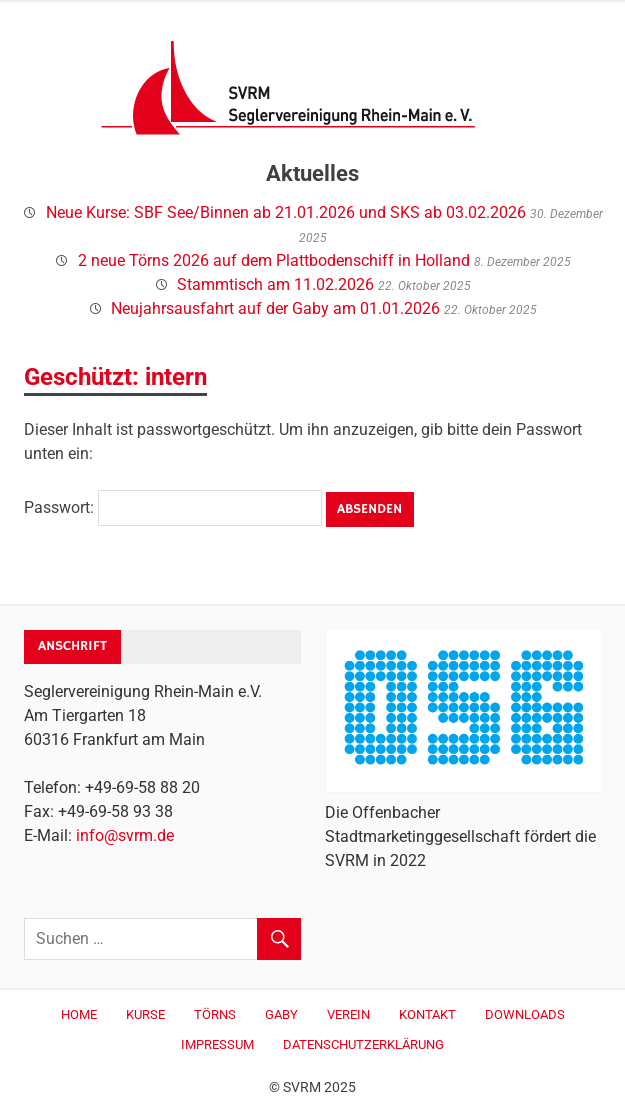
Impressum (217, 1044)
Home (79, 1014)
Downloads (525, 1014)
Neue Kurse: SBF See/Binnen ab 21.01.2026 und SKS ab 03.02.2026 (286, 212)
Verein (348, 1014)
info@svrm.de (125, 835)
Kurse (145, 1014)
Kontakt (427, 1014)
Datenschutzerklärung (363, 1044)
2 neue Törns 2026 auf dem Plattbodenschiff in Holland (274, 260)
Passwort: (173, 507)
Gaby (281, 1014)
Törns (215, 1014)
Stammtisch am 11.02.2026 (275, 284)
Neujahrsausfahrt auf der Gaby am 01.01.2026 (275, 308)
